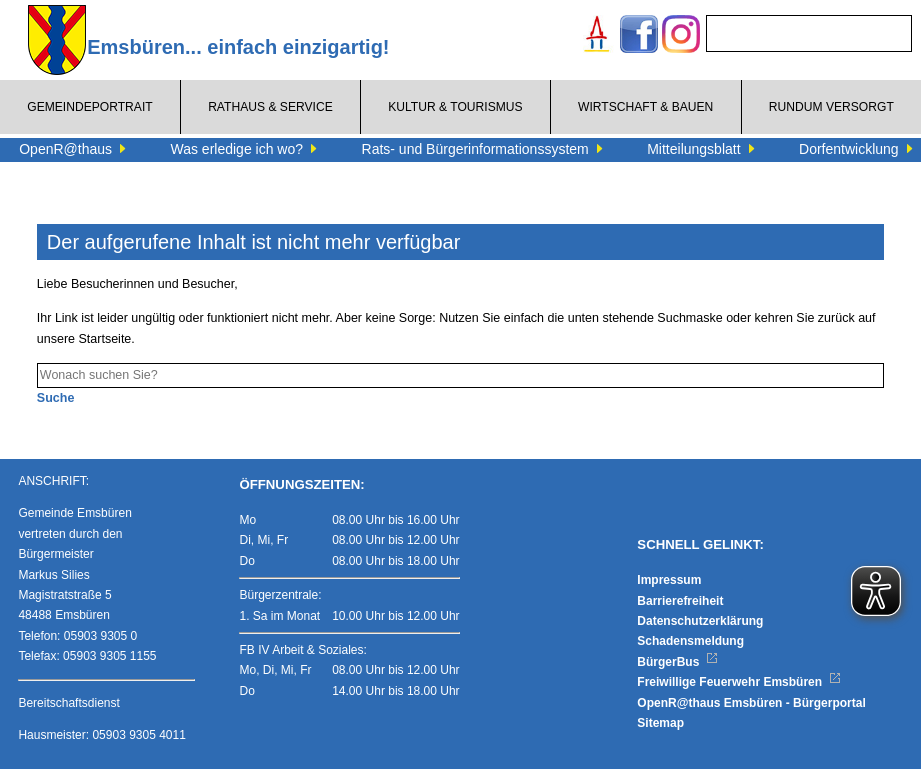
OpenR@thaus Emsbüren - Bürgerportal (751, 703)
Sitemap (660, 723)
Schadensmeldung (690, 641)
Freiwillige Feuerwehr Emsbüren (739, 682)
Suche (56, 398)
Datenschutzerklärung (700, 621)
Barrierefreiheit (680, 601)
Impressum (669, 580)
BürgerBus (677, 662)
